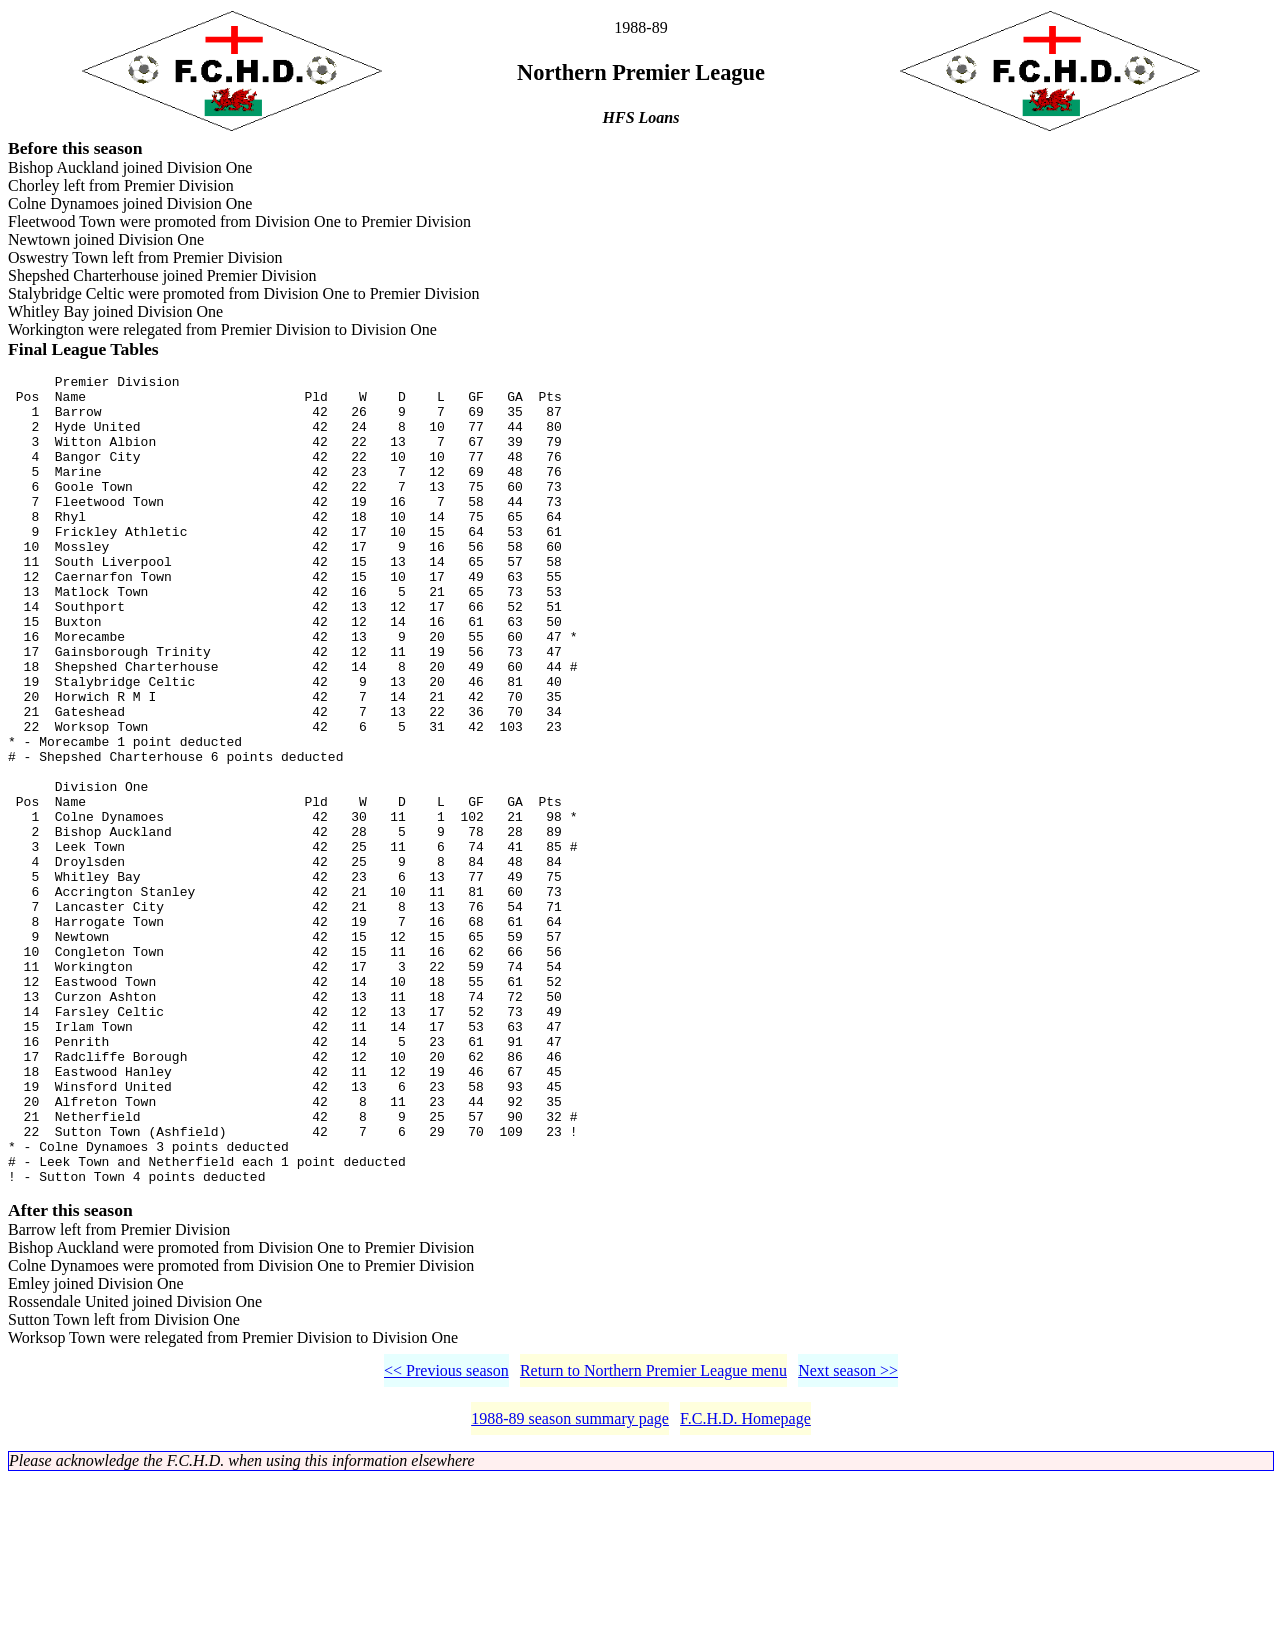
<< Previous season (446, 1538)
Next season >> (848, 1538)
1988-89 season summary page (570, 1586)
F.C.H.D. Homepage (745, 1586)
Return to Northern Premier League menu (653, 1538)
